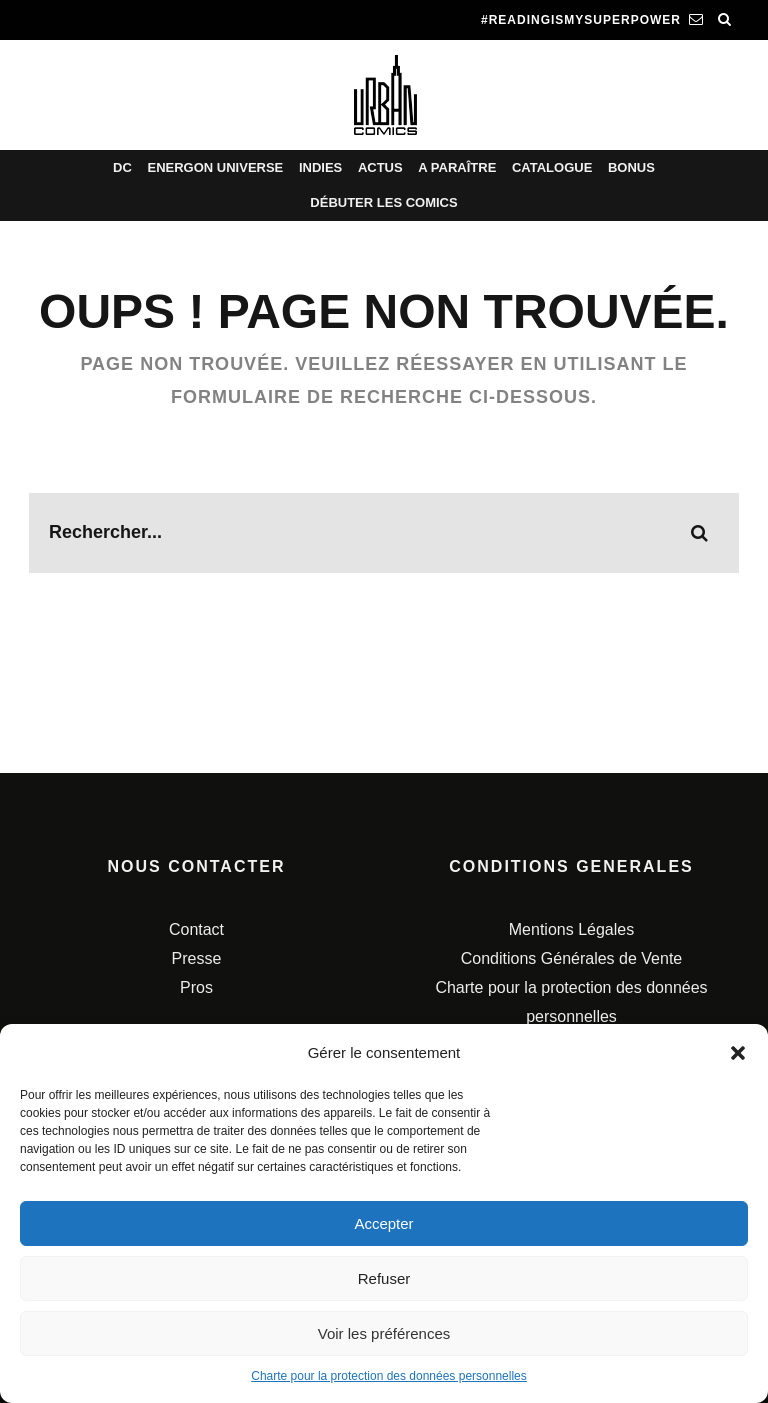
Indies (320, 167)
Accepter (383, 1223)
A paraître (457, 167)
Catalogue (552, 167)
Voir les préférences (384, 1333)
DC (122, 167)
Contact (196, 929)
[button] (738, 1053)
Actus (380, 167)
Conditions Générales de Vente (571, 958)
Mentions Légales (571, 929)
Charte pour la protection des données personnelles (389, 1376)
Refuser (384, 1278)
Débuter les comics (383, 202)
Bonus (631, 167)
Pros (196, 987)
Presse (197, 958)
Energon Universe (215, 167)
